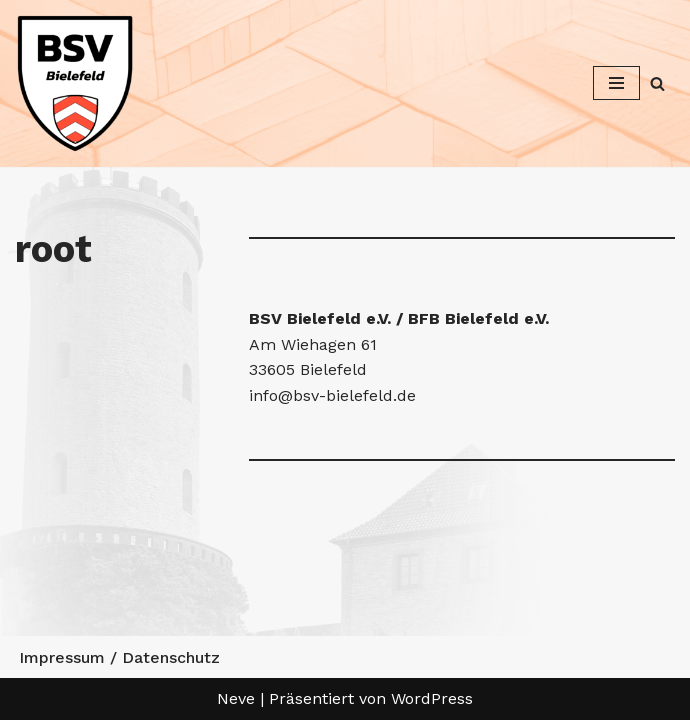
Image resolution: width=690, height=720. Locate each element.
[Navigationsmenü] (616, 83)
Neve (236, 698)
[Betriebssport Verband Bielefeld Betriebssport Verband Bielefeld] (75, 83)
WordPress (432, 698)
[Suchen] (657, 83)
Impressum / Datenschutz (119, 657)
